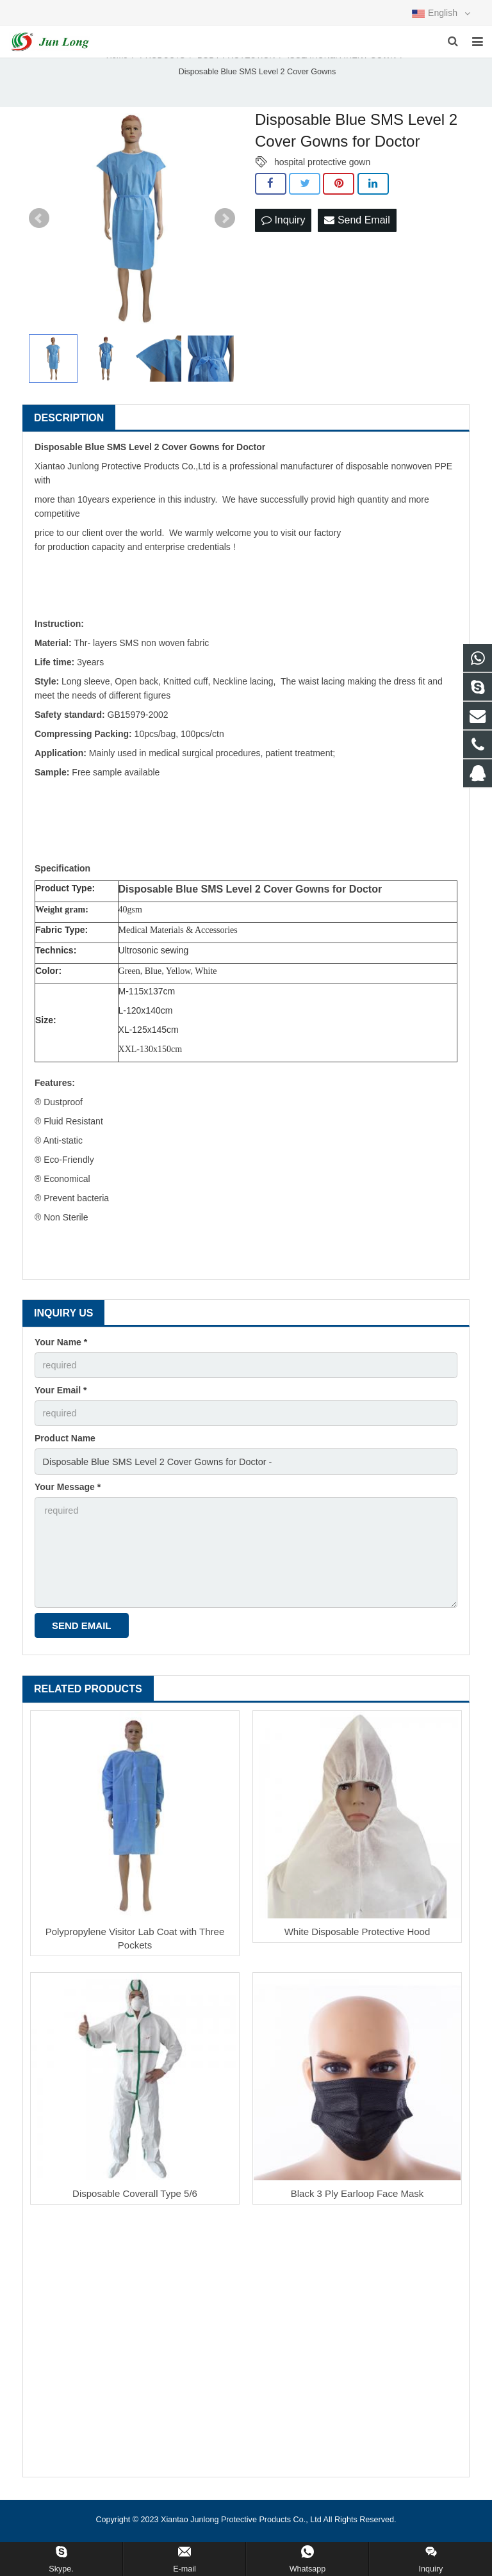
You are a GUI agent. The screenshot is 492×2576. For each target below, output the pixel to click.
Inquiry (283, 230)
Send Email (357, 230)
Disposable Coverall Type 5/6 (134, 2198)
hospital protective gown (322, 173)
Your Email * (60, 1400)
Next (225, 230)
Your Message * (68, 1495)
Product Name (65, 1448)
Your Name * (61, 1353)
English (441, 13)
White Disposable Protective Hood (357, 1936)
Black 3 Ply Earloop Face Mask (357, 2198)
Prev (39, 230)
